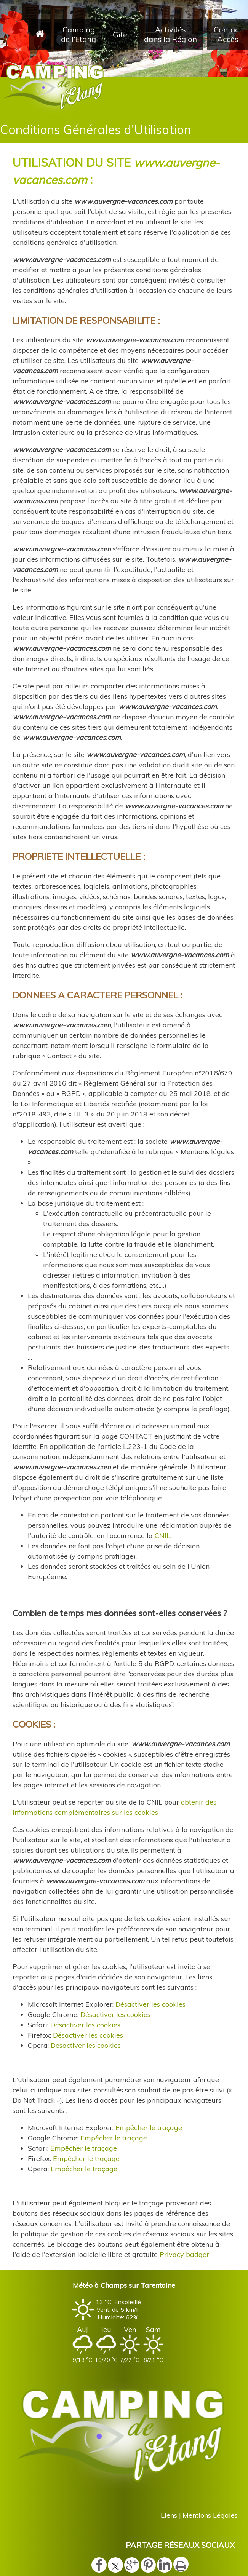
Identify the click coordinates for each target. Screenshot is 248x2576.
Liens (169, 2515)
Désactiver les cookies (150, 2004)
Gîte (120, 34)
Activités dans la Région (170, 34)
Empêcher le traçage (148, 2127)
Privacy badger (184, 2254)
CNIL (162, 1535)
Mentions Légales (210, 2515)
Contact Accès (228, 34)
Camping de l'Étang (78, 34)
